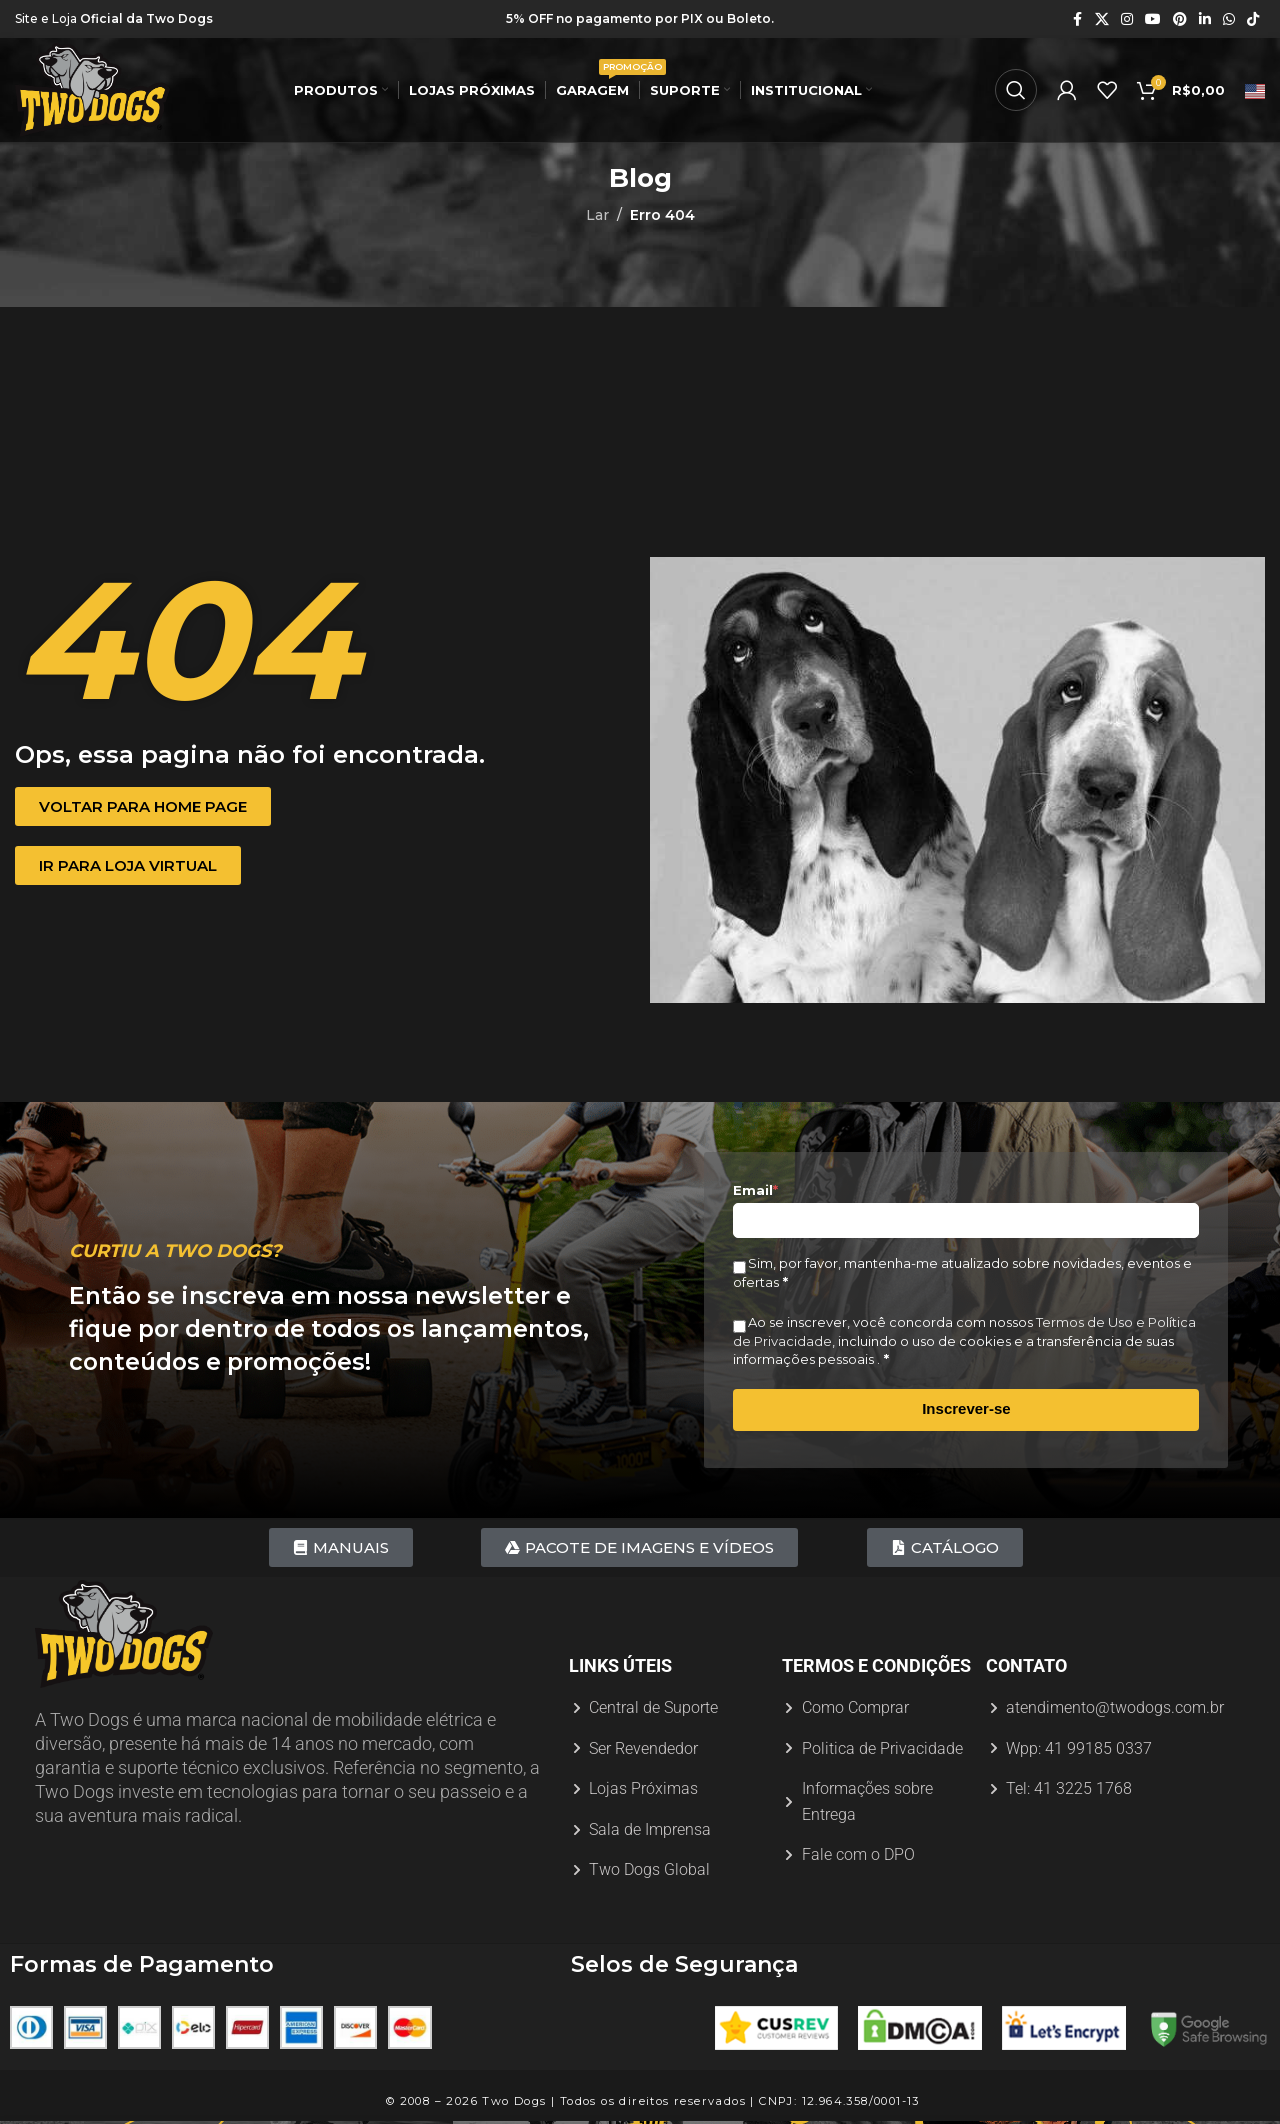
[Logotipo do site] (92, 89)
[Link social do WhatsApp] (1229, 19)
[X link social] (1102, 19)
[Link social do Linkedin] (1205, 19)
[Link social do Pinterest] (1180, 19)
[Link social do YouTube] (1153, 19)
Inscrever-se (966, 1408)
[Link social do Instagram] (1127, 19)
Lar (597, 215)
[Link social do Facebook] (1077, 19)
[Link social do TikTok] (1253, 19)
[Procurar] (1016, 90)
